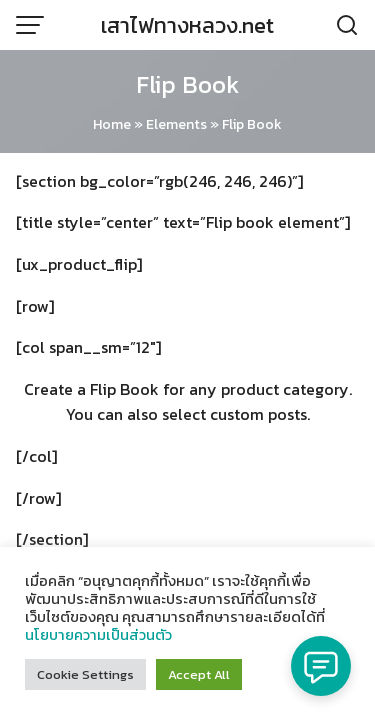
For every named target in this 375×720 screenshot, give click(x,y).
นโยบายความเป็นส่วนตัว (98, 635)
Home (112, 124)
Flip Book (187, 84)
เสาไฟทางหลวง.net (187, 25)
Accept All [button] (199, 674)
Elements (176, 124)
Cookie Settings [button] (85, 674)
